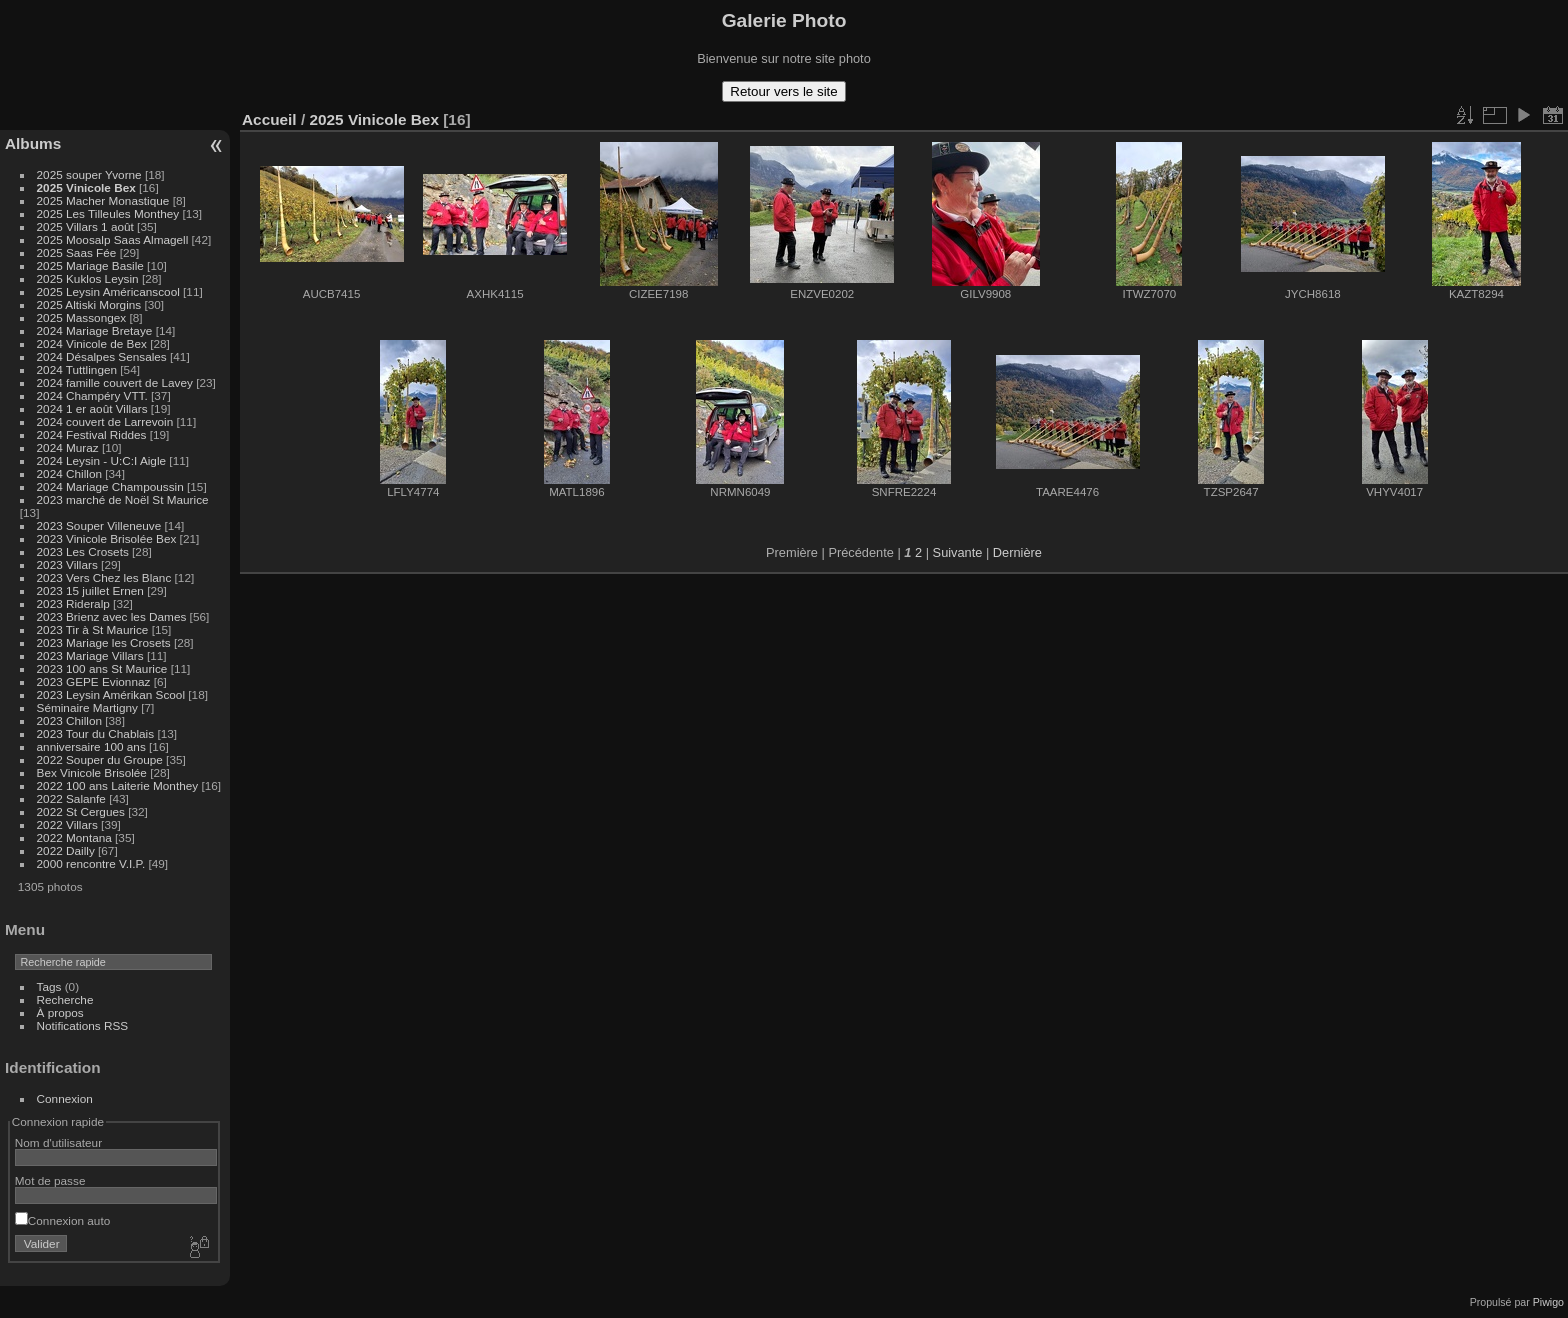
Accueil (269, 119)
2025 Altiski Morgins (89, 304)
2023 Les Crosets (85, 551)
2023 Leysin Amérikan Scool (111, 694)
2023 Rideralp (73, 603)
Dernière (1017, 552)
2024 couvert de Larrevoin (105, 421)
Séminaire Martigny (87, 707)
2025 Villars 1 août (85, 226)
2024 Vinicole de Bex (92, 343)
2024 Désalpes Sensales (102, 356)
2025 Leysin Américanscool (108, 291)
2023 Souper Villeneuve (99, 525)
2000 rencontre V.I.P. (91, 863)
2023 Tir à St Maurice (93, 629)
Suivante (958, 552)
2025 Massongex (82, 317)
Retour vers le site (783, 91)
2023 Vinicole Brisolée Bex (107, 538)
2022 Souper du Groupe (100, 759)
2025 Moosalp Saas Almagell (114, 239)
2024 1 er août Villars (92, 408)
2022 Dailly (67, 850)
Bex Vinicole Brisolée (92, 772)
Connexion (65, 1098)
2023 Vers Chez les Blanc (104, 577)
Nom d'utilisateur (58, 1142)
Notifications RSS (83, 1025)
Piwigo (1548, 1302)
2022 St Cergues (81, 811)
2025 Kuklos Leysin (88, 278)
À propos (60, 1012)
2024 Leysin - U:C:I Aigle (102, 460)
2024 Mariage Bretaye (95, 330)
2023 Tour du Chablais (96, 733)
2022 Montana (74, 837)
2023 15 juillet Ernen (90, 590)
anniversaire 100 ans (91, 746)
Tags (49, 986)
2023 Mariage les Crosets (104, 642)
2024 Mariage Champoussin (110, 486)
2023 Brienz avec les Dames (112, 616)
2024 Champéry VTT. (92, 395)
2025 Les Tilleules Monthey (108, 213)
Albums (33, 143)
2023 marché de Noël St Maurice (123, 499)
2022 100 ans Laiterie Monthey (118, 785)
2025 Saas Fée (78, 252)
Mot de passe (50, 1180)
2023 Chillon (69, 720)
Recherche (65, 999)
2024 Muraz (68, 447)
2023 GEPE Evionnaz (94, 681)
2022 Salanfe (71, 798)
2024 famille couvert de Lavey (115, 382)
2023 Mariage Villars (90, 655)
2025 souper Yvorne (89, 174)
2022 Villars (67, 824)
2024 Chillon (69, 473)
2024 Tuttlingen (77, 369)
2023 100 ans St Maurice (102, 668)
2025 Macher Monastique (103, 200)
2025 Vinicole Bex (86, 187)
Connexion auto (62, 1220)
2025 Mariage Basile (90, 265)
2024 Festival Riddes (92, 434)
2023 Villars (67, 564)
